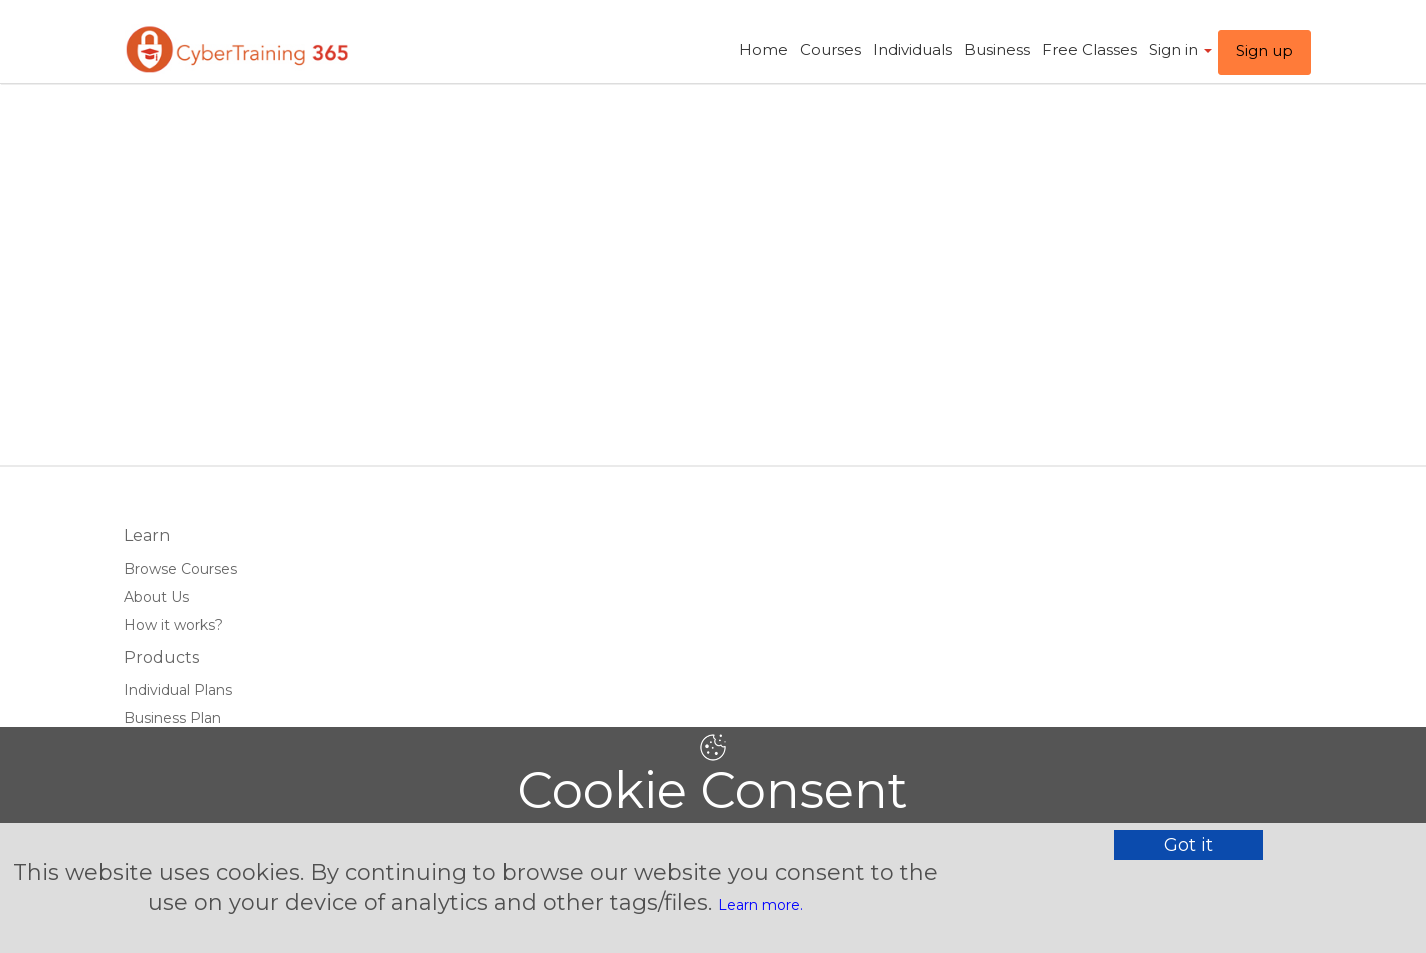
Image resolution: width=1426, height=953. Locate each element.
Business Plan (172, 718)
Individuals (912, 49)
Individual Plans (178, 690)
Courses (830, 49)
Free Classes (1089, 49)
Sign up (1264, 50)
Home (763, 49)
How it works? (173, 625)
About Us (156, 597)
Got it (1188, 845)
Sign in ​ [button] (1180, 49)
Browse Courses (180, 569)
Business (997, 49)
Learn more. (760, 905)
